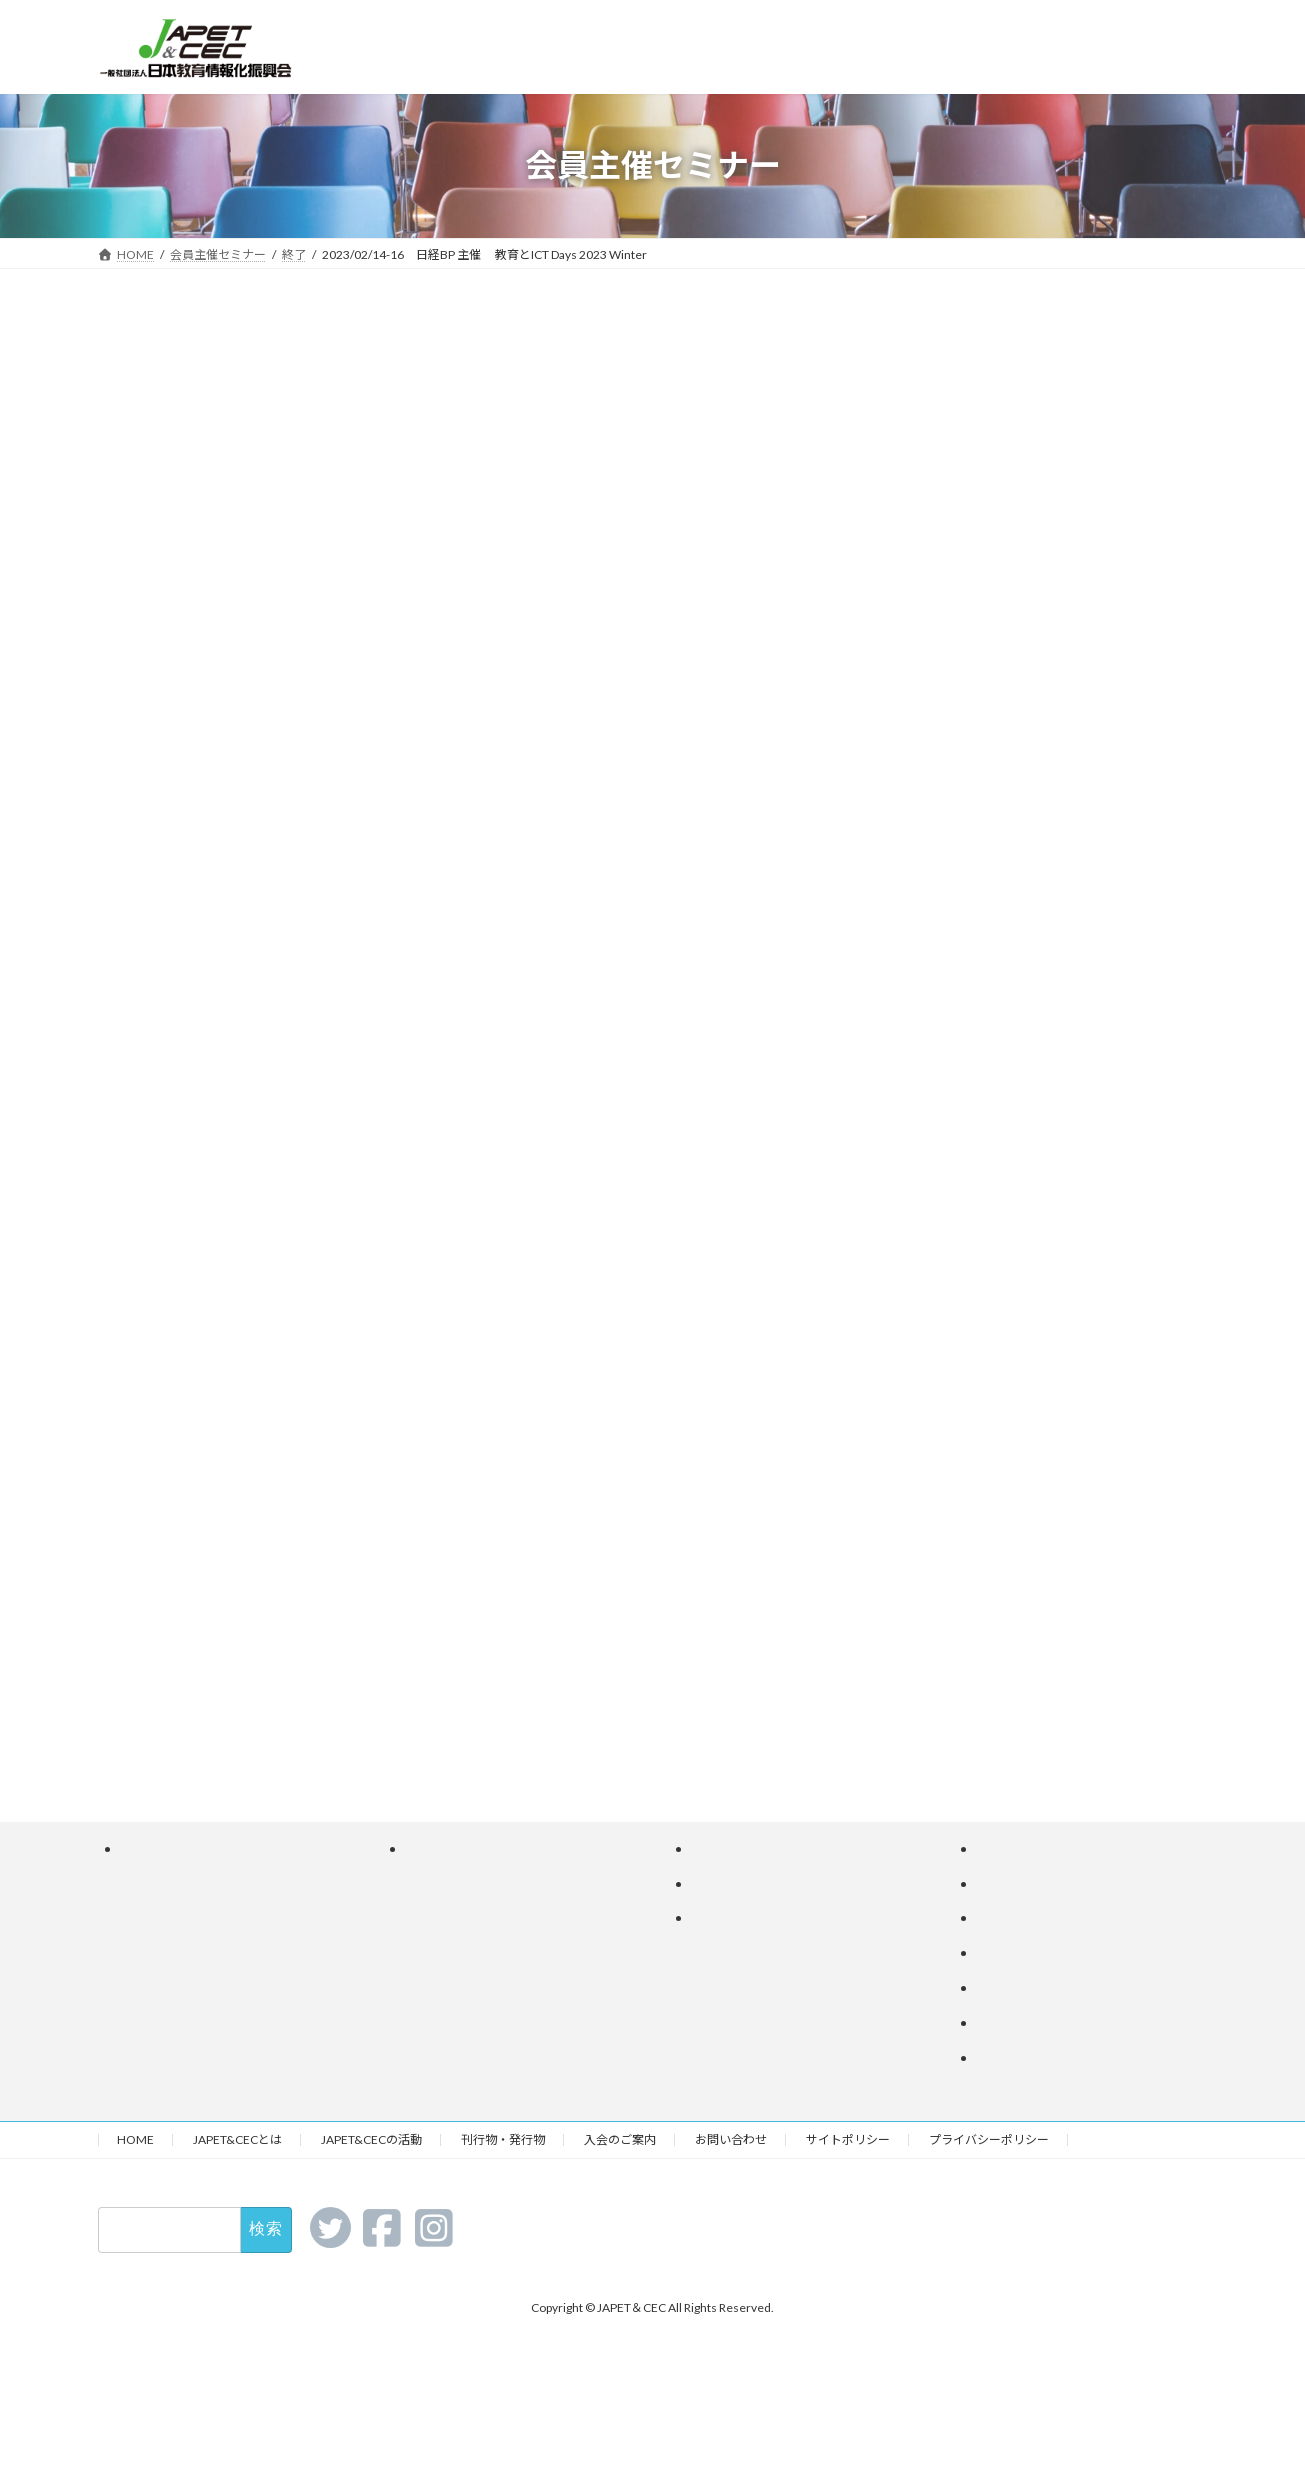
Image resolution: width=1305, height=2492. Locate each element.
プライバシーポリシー (989, 2139)
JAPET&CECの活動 (371, 2139)
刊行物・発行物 (503, 2139)
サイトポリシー (848, 2139)
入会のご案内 (620, 2139)
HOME (135, 2139)
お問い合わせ (731, 2139)
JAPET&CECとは (237, 2139)
